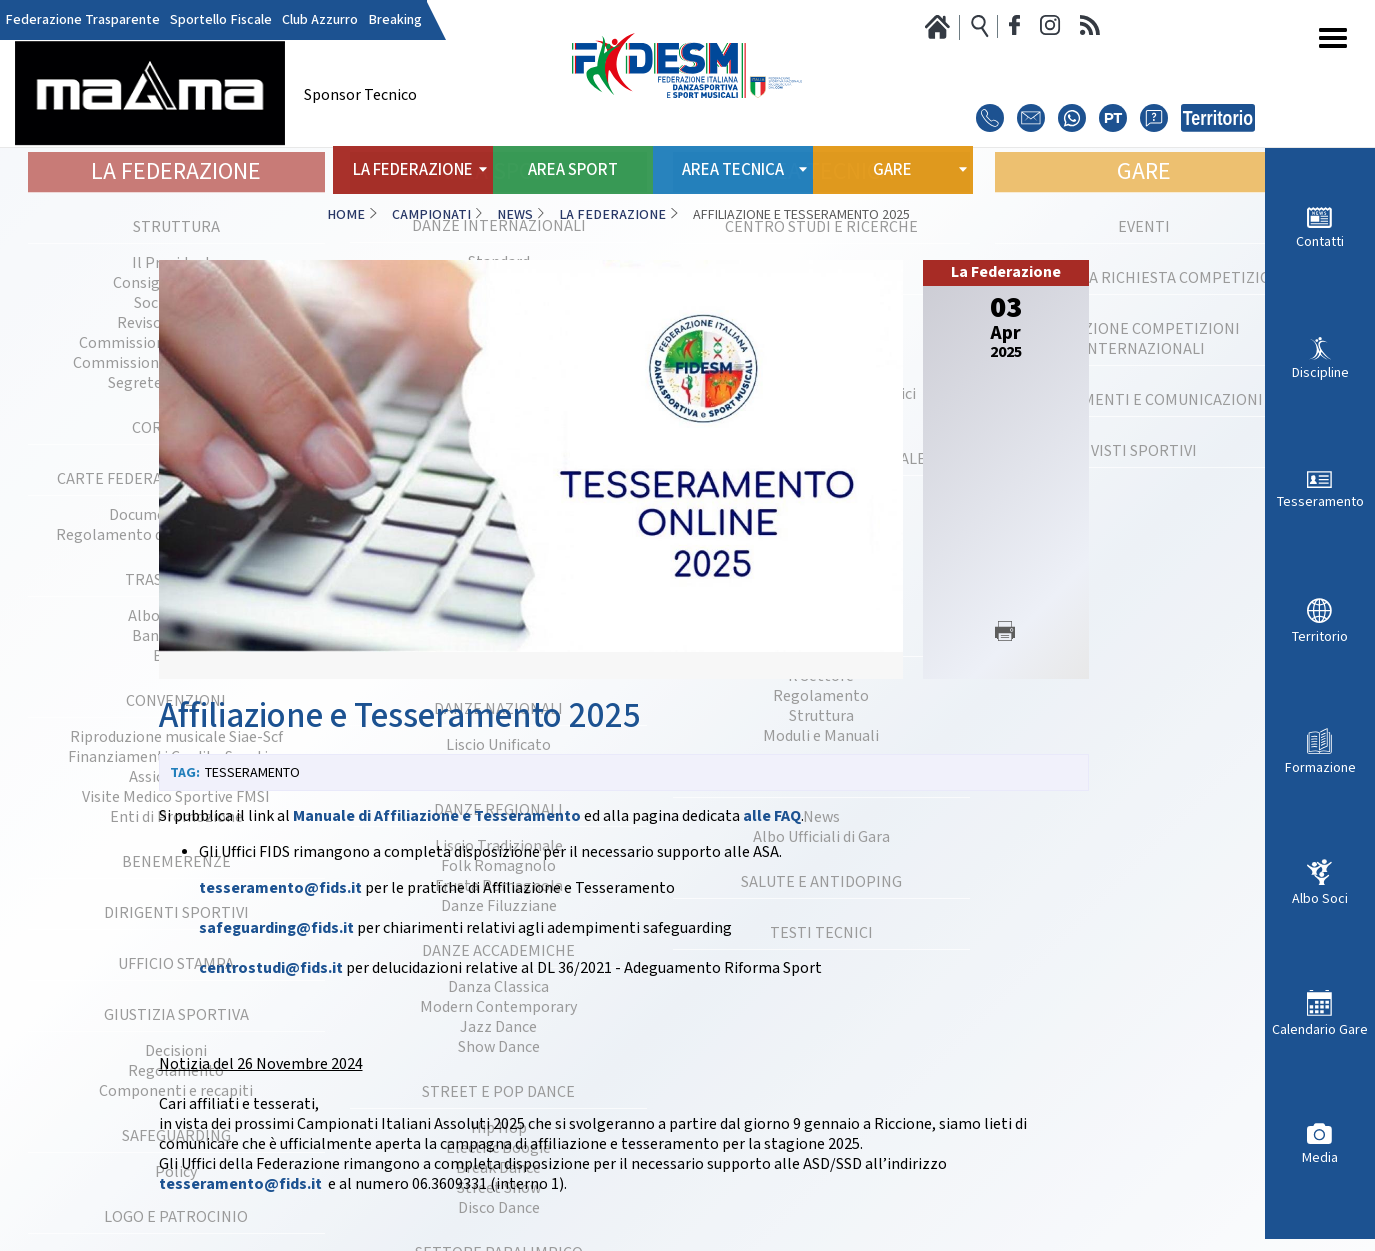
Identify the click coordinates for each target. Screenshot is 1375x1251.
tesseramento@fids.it (280, 888)
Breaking (395, 20)
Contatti (1320, 241)
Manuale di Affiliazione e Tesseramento (437, 816)
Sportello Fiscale (221, 20)
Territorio (1320, 636)
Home (346, 215)
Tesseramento (1320, 501)
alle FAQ (772, 816)
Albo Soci (1320, 898)
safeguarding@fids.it (276, 928)
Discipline (1320, 372)
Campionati (431, 215)
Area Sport (573, 170)
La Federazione (612, 215)
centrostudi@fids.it (271, 968)
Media (1320, 1157)
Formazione (1320, 767)
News (515, 215)
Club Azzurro (320, 20)
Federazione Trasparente (82, 20)
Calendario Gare (1320, 1029)
